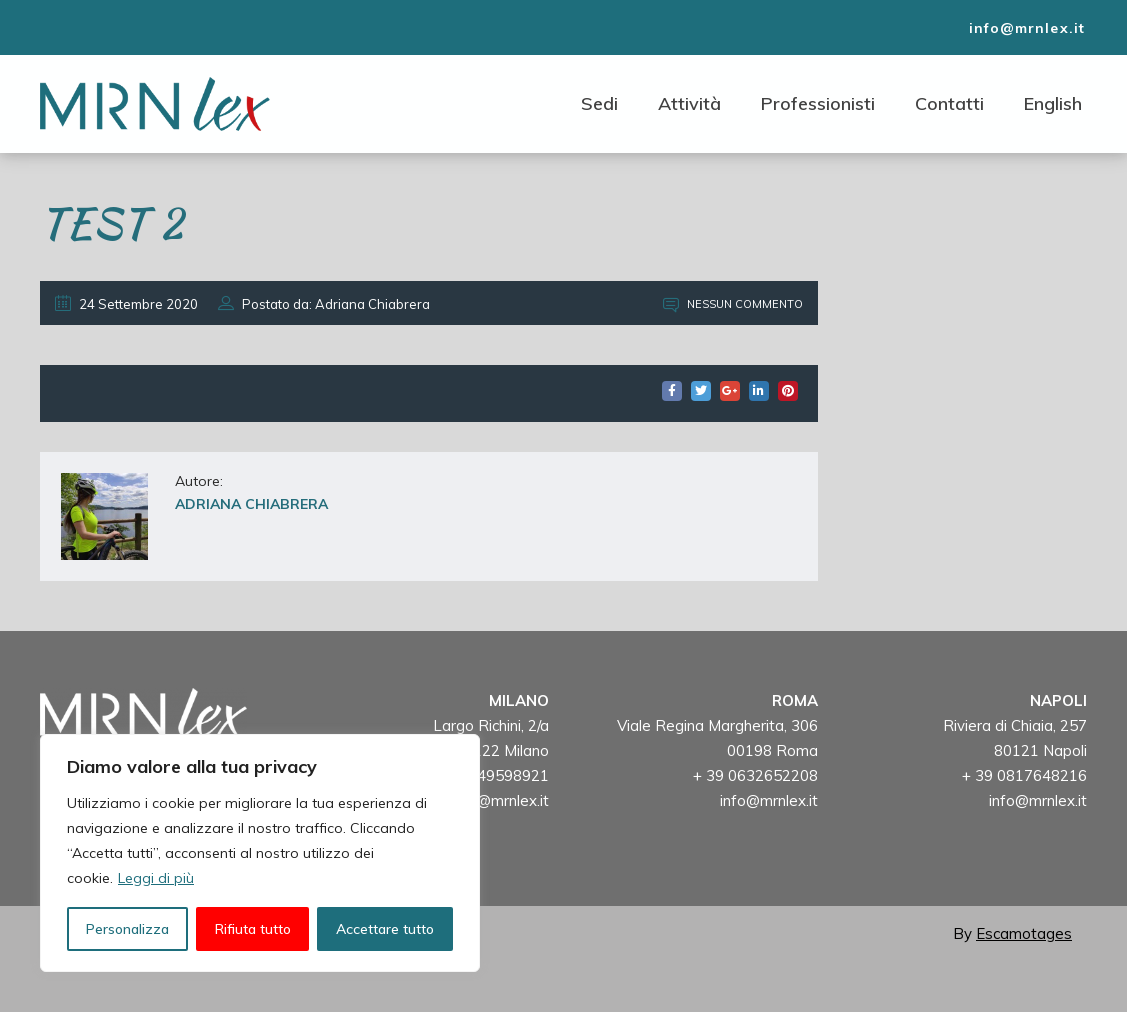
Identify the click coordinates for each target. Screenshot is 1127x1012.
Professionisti (818, 103)
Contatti (949, 103)
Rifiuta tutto (253, 929)
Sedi (599, 103)
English (1053, 103)
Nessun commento (733, 304)
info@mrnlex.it (500, 800)
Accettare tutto (385, 929)
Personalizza (127, 929)
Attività (689, 103)
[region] (260, 853)
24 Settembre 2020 (126, 303)
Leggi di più (156, 878)
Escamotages (1024, 933)
